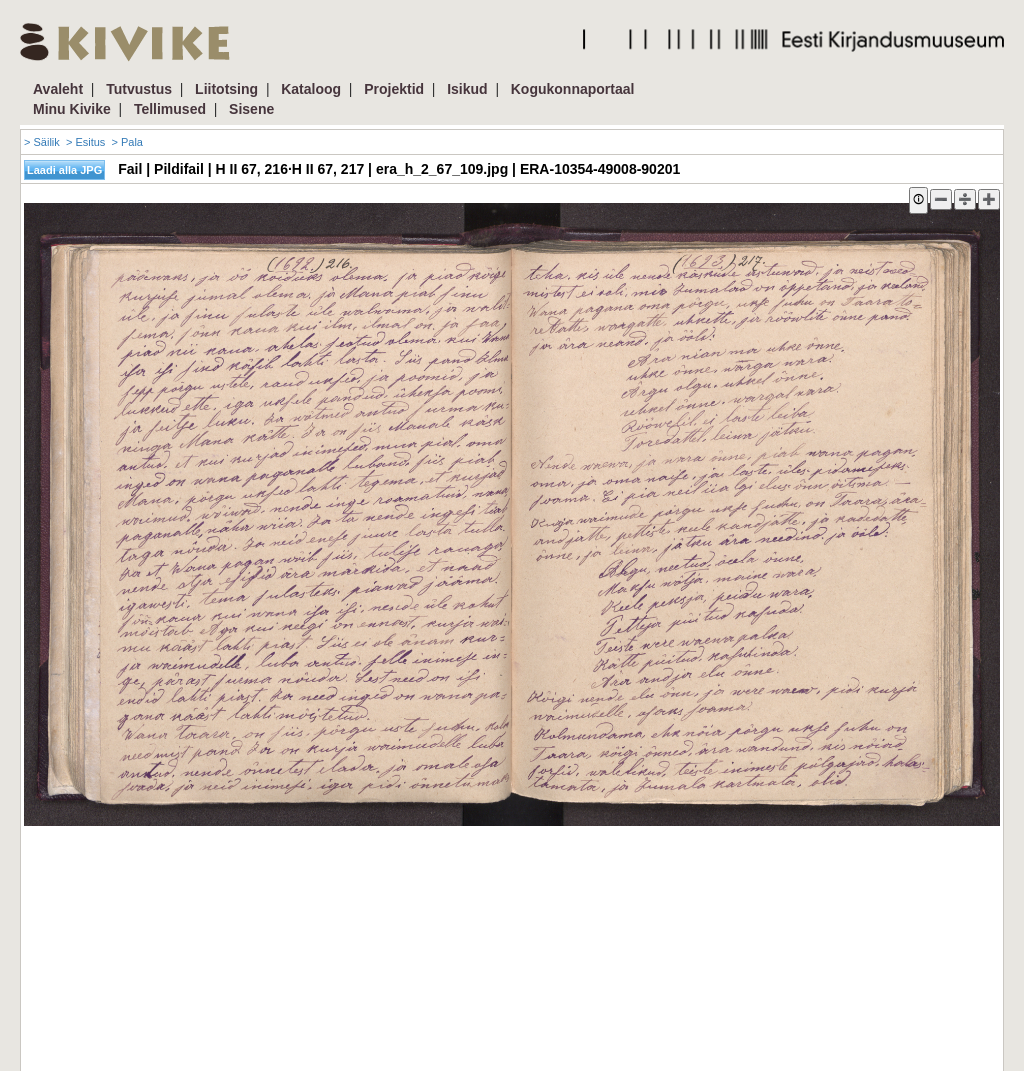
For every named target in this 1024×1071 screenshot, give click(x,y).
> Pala (127, 142)
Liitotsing (226, 89)
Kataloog (311, 89)
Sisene (251, 109)
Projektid (394, 89)
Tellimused (170, 109)
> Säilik (42, 142)
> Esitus (85, 142)
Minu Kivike (72, 109)
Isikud (467, 89)
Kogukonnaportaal (573, 89)
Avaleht (58, 89)
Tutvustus (139, 89)
